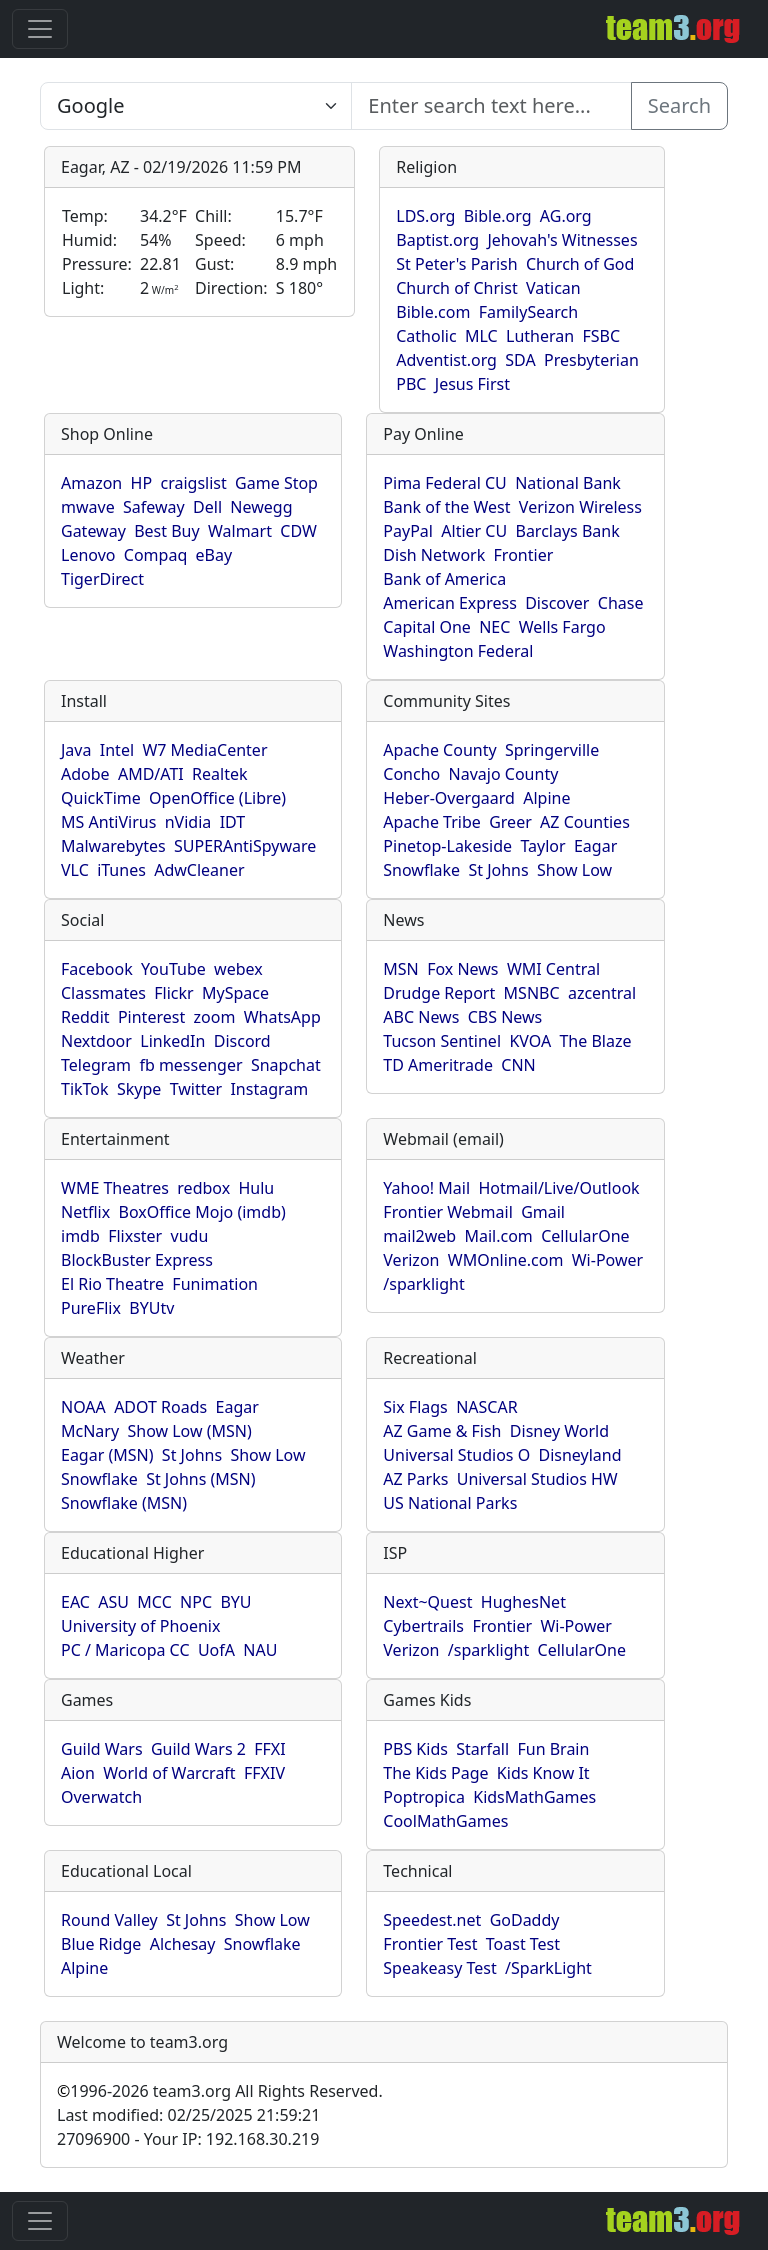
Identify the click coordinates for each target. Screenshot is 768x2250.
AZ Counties (585, 822)
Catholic (426, 336)
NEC (494, 627)
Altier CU (474, 531)
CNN (518, 1065)
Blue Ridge (101, 1944)
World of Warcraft (169, 1773)
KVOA (530, 1041)
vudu (190, 1236)
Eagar (595, 846)
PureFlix (91, 1308)
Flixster (135, 1236)
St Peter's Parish (456, 264)
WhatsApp (282, 1017)
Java (76, 750)
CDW (298, 531)
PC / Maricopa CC (125, 1650)
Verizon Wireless (580, 507)
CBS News (505, 1017)
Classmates (103, 993)
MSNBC (532, 993)
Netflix (85, 1212)
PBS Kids (415, 1749)
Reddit (85, 1017)
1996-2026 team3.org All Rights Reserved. (220, 2091)
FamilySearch (528, 312)
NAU (260, 1650)
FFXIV (264, 1773)
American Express (450, 603)
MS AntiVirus (108, 822)
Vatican (553, 288)
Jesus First (472, 384)
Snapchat (286, 1065)
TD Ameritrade (438, 1065)
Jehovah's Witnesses (562, 240)
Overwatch (101, 1797)
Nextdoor (96, 1041)
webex (238, 969)
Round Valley (109, 1920)
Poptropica (424, 1797)
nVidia (188, 822)
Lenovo (88, 555)
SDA (520, 360)
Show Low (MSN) (189, 1431)
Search (679, 105)
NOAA (83, 1407)
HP (142, 483)
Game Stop (276, 483)
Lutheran (540, 336)
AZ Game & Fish (442, 1431)
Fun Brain (553, 1749)
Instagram (269, 1089)
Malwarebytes (113, 846)
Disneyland (580, 1455)
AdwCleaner (199, 870)
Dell (207, 507)
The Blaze (595, 1041)
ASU (113, 1602)
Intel (117, 750)
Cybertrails (423, 1626)
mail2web (419, 1236)
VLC (75, 870)
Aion (78, 1773)
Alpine (546, 798)
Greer (510, 822)
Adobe (85, 774)
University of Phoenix (140, 1626)
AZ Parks (415, 1479)
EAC (75, 1602)
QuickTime (101, 798)
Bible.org (498, 216)
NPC (196, 1602)
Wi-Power (607, 1260)
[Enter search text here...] (196, 106)
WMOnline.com (506, 1260)
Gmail (543, 1212)
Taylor (542, 846)
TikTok (85, 1089)
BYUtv (151, 1308)
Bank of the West (446, 507)
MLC (481, 336)
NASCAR (486, 1407)
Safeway (154, 507)
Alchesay (183, 1944)
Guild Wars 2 (198, 1749)
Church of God (580, 264)
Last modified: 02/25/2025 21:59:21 (188, 2115)
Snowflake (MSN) (124, 1503)
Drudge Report (439, 993)
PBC (411, 384)
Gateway (93, 531)
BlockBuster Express (137, 1260)
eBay (214, 555)
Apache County (439, 750)
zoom (215, 1017)
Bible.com (433, 312)
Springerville (552, 750)
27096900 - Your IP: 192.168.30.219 (188, 2139)
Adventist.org (446, 360)
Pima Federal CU (444, 483)
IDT (233, 822)
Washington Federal (458, 651)
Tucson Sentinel (442, 1041)
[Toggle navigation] (40, 29)
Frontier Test (430, 1944)
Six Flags (415, 1407)
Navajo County (504, 774)
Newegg (261, 507)
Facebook (97, 969)
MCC (154, 1602)
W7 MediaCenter (204, 750)
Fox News (462, 969)
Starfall (482, 1749)
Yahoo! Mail (426, 1188)
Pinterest (151, 1017)
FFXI (269, 1749)
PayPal (408, 531)
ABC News (421, 1017)
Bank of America (444, 579)
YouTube (173, 969)
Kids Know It (543, 1773)
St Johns (498, 870)
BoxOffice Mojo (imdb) (202, 1212)
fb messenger (190, 1065)
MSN (400, 969)
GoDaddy (525, 1920)
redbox (203, 1188)
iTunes (121, 870)
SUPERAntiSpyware (245, 846)
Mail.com (498, 1236)
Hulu (257, 1188)
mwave (88, 507)
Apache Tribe (432, 822)
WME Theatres (115, 1188)
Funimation (215, 1284)
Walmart (240, 531)
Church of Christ (456, 288)
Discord (242, 1041)
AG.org (566, 216)
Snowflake (421, 870)
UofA (216, 1650)
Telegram (96, 1065)
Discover (557, 603)
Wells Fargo (562, 627)
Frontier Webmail (447, 1212)
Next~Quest (427, 1602)
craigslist (193, 483)
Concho (411, 774)
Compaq (155, 555)
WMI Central (553, 969)
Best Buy (166, 531)
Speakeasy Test (439, 1968)
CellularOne (585, 1236)
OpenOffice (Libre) (217, 798)
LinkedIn (172, 1041)
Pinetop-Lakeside (447, 846)
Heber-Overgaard (449, 798)
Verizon (411, 1260)
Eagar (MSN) (107, 1455)
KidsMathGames (534, 1797)
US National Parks (450, 1503)
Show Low (574, 870)
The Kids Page (435, 1773)
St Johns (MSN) (200, 1479)
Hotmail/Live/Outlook (558, 1188)
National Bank (568, 483)
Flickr (173, 993)
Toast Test (523, 1944)
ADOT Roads (160, 1407)
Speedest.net (432, 1920)
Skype (139, 1089)
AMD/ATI (151, 774)
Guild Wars (102, 1749)
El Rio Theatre (112, 1284)
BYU (235, 1602)
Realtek (219, 774)
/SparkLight (548, 1968)
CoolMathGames (445, 1821)
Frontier (524, 555)
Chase (621, 603)
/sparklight (423, 1284)
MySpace (235, 993)
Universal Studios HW (537, 1479)
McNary (90, 1431)
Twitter (196, 1089)
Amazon (91, 483)
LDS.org (425, 216)
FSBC (601, 336)
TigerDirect (102, 579)
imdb (80, 1236)
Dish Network (434, 555)
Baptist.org (437, 240)
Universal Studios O (456, 1455)
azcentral (602, 993)
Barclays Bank (567, 531)
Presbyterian (591, 360)
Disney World (559, 1431)
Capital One (427, 627)
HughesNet (523, 1602)
